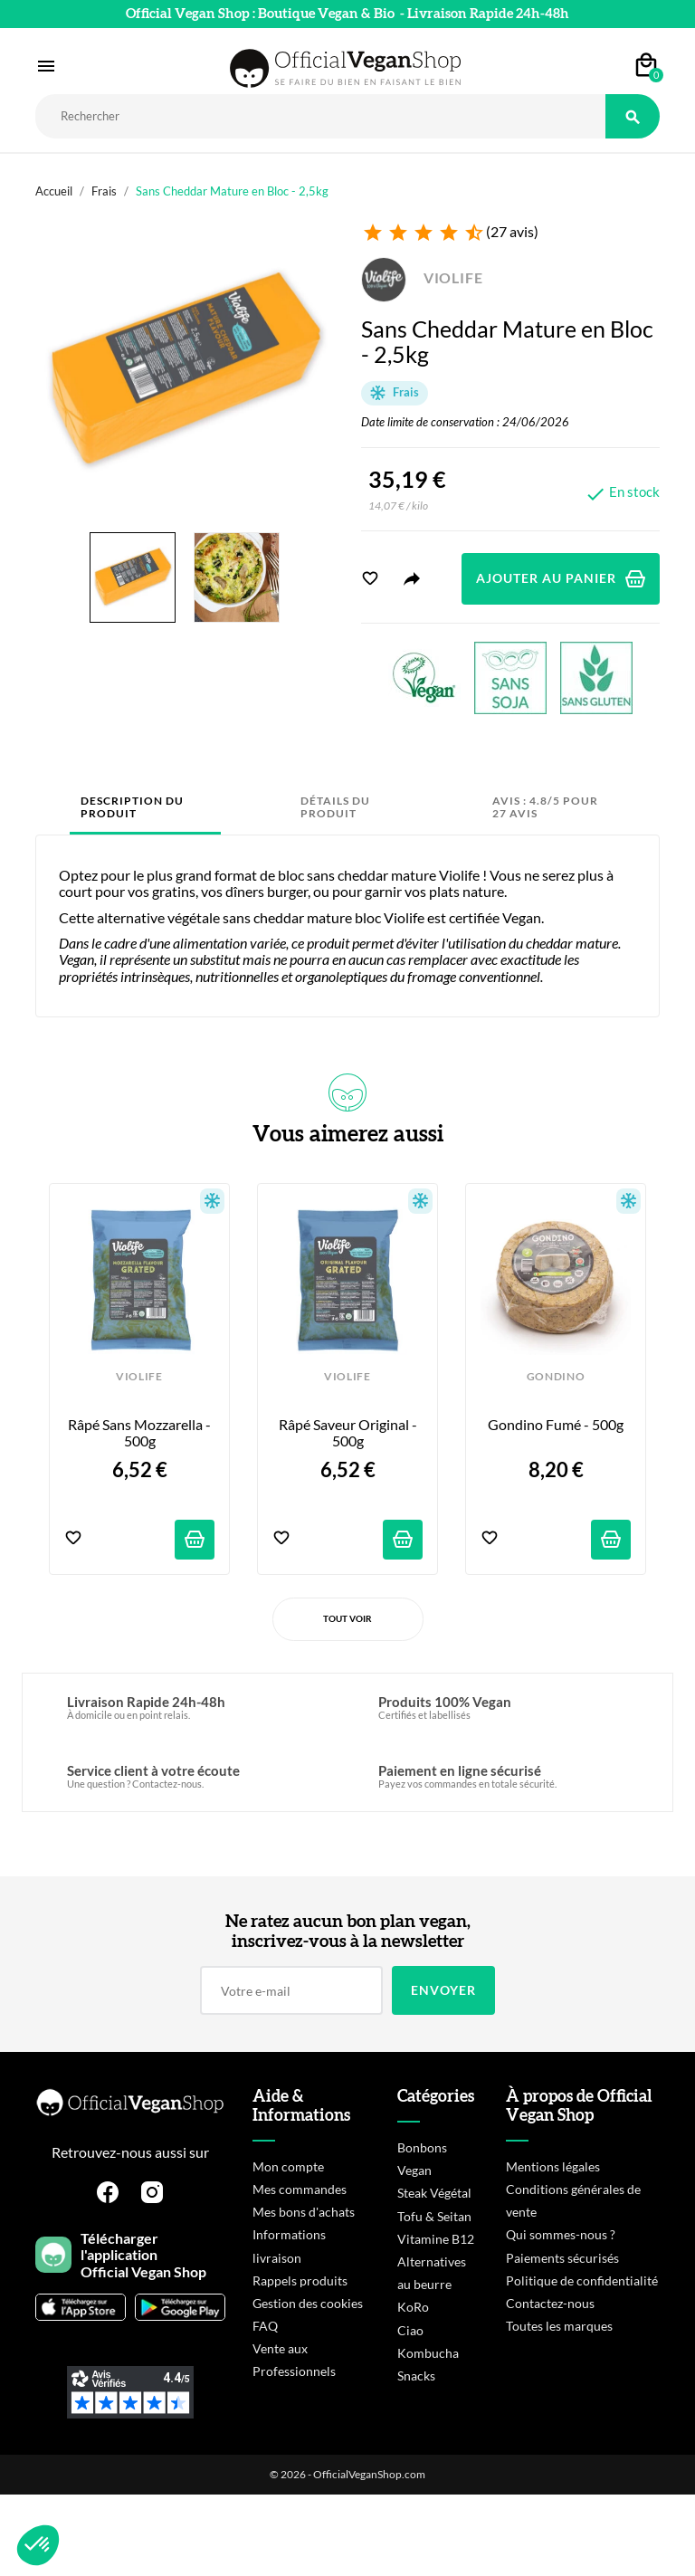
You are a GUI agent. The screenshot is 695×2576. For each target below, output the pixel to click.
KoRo (413, 2306)
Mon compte (288, 2166)
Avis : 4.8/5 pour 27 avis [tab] (545, 807)
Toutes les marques (559, 2325)
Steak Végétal (434, 2192)
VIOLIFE (422, 277)
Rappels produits (300, 2280)
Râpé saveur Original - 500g (349, 1433)
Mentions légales (553, 2166)
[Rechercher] (320, 116)
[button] (38, 2545)
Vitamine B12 (435, 2239)
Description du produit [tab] (132, 807)
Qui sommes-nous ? (560, 2234)
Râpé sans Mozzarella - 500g (141, 1433)
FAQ (265, 2325)
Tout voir (347, 1618)
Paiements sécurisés (562, 2258)
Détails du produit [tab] (335, 807)
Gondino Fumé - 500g (556, 1425)
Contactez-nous (550, 2303)
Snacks (416, 2375)
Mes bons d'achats (303, 2211)
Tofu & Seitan (434, 2216)
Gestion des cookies (307, 2303)
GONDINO (556, 1376)
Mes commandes (299, 2189)
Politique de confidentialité (582, 2280)
